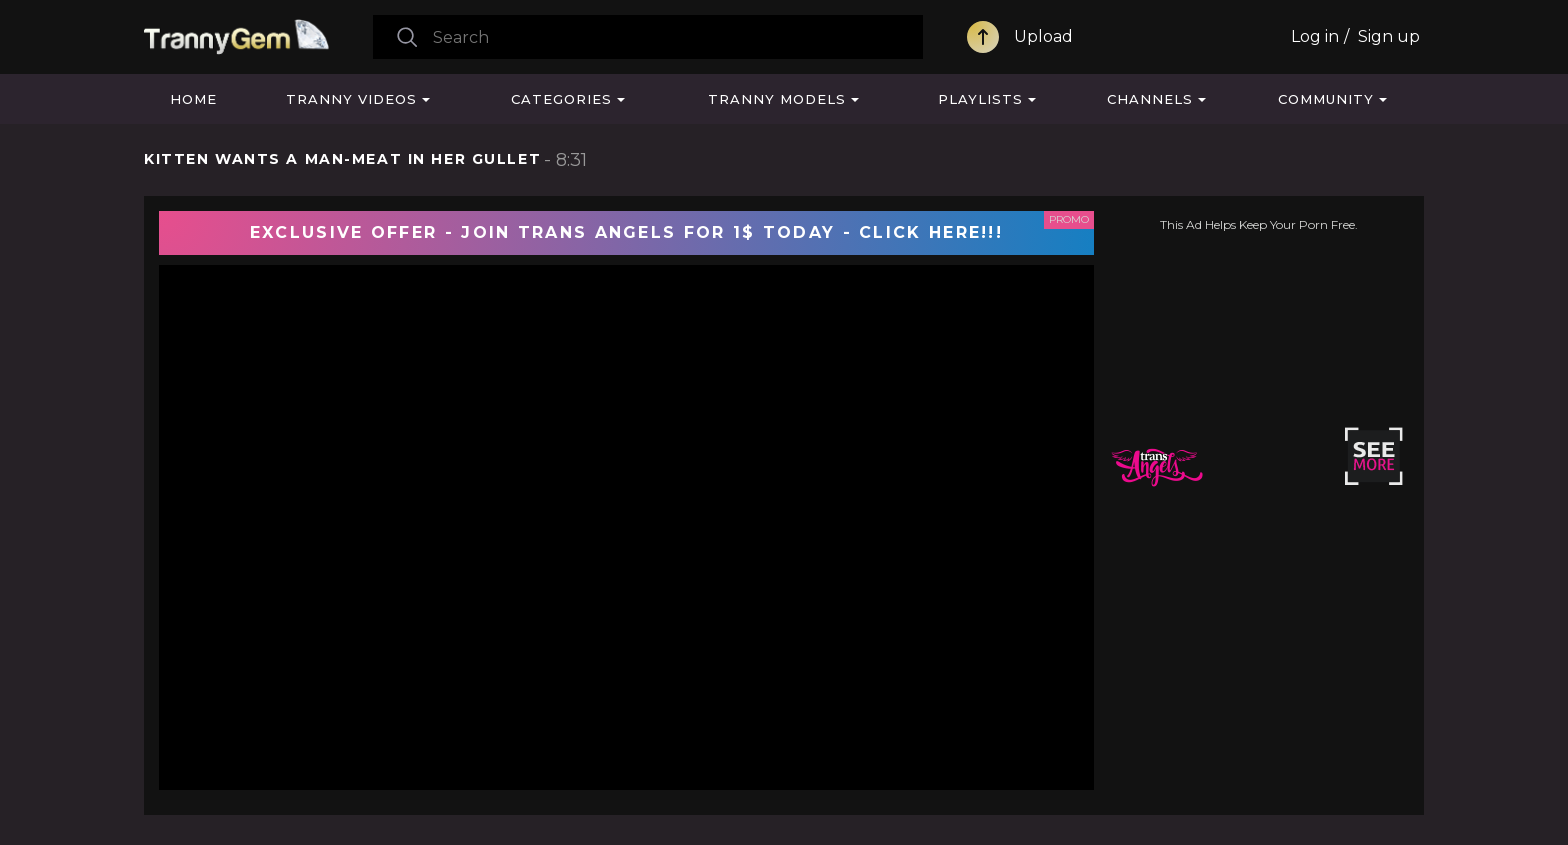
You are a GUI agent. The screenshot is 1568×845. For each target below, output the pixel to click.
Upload (1043, 36)
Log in (1315, 36)
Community (1326, 99)
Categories (561, 99)
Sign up (1389, 36)
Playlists (980, 99)
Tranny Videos (351, 99)
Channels (1150, 99)
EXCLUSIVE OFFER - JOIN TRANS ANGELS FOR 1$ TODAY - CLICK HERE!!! (626, 232)
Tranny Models (777, 99)
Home (193, 99)
